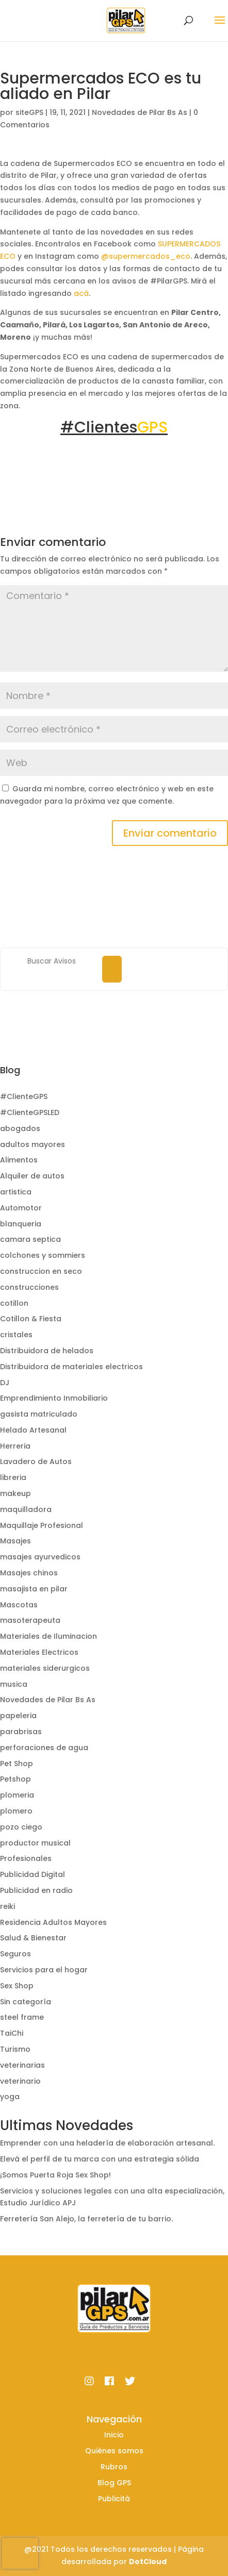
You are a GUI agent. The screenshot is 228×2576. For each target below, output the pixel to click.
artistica (15, 1192)
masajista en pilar (34, 1589)
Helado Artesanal (33, 1430)
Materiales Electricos (39, 1652)
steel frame (22, 2017)
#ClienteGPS (23, 1096)
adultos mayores (32, 1144)
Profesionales (26, 1858)
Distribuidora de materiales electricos (71, 1366)
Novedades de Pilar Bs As (139, 112)
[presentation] (20, 2553)
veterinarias (22, 2065)
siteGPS (29, 112)
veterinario (20, 2081)
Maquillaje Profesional (41, 1525)
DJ (4, 1382)
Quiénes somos (114, 2451)
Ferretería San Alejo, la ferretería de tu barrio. (86, 2219)
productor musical (35, 1843)
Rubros (114, 2467)
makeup (15, 1493)
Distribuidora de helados (46, 1350)
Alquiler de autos (32, 1176)
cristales (16, 1334)
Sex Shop (17, 1986)
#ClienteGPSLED (29, 1112)
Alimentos (19, 1160)
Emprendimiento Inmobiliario (54, 1398)
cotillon (14, 1303)
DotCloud (148, 2561)
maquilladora (26, 1509)
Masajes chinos (29, 1573)
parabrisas (21, 1731)
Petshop (15, 1779)
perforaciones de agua (44, 1747)
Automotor (21, 1208)
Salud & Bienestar (33, 1938)
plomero (16, 1811)
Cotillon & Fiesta (30, 1319)
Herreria (15, 1446)
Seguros (15, 1954)
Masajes (15, 1541)
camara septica (30, 1239)
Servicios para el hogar (44, 1970)
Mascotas (19, 1605)
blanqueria (20, 1224)
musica (13, 1684)
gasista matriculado (38, 1414)
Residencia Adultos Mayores (53, 1922)
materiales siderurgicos (45, 1668)
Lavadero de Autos (36, 1461)
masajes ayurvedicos (40, 1557)
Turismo (15, 2049)
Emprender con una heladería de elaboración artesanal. (107, 2143)
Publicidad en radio (36, 1890)
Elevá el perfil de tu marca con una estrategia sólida (99, 2159)
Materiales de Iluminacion (48, 1636)
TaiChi (11, 2033)
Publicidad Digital (32, 1874)
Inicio (114, 2435)
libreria (13, 1477)
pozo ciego (21, 1827)
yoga (10, 2096)
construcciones (29, 1287)
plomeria (17, 1795)
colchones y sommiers (42, 1255)
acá (81, 293)
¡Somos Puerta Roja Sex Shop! (55, 2175)
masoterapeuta (30, 1620)
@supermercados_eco (145, 256)
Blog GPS (114, 2483)
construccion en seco (41, 1271)
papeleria (18, 1715)
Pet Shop (16, 1763)
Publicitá (114, 2499)
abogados (20, 1128)
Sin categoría (25, 2002)
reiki (7, 1906)
